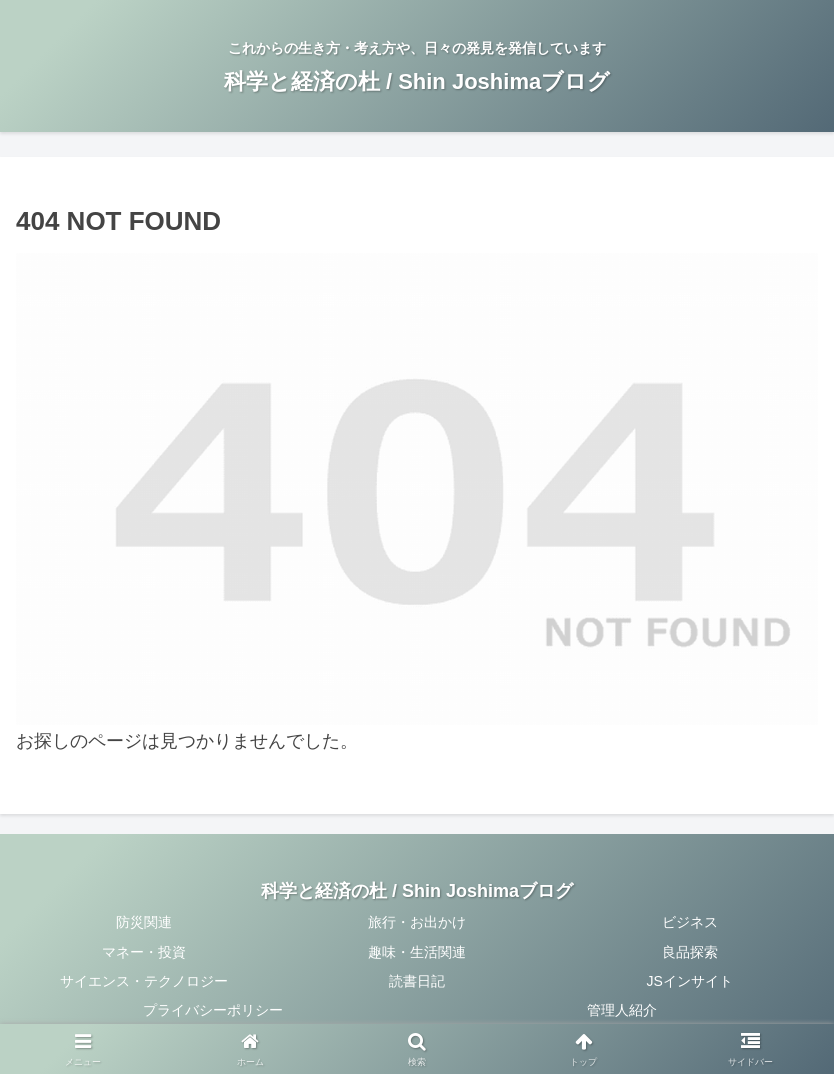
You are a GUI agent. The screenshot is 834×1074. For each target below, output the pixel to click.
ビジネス (690, 922)
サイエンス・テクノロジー (144, 981)
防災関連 (144, 922)
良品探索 (690, 952)
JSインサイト (690, 981)
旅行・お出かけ (417, 922)
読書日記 (417, 981)
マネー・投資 (144, 952)
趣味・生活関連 (417, 952)
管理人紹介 (622, 1010)
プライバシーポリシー (213, 1010)
